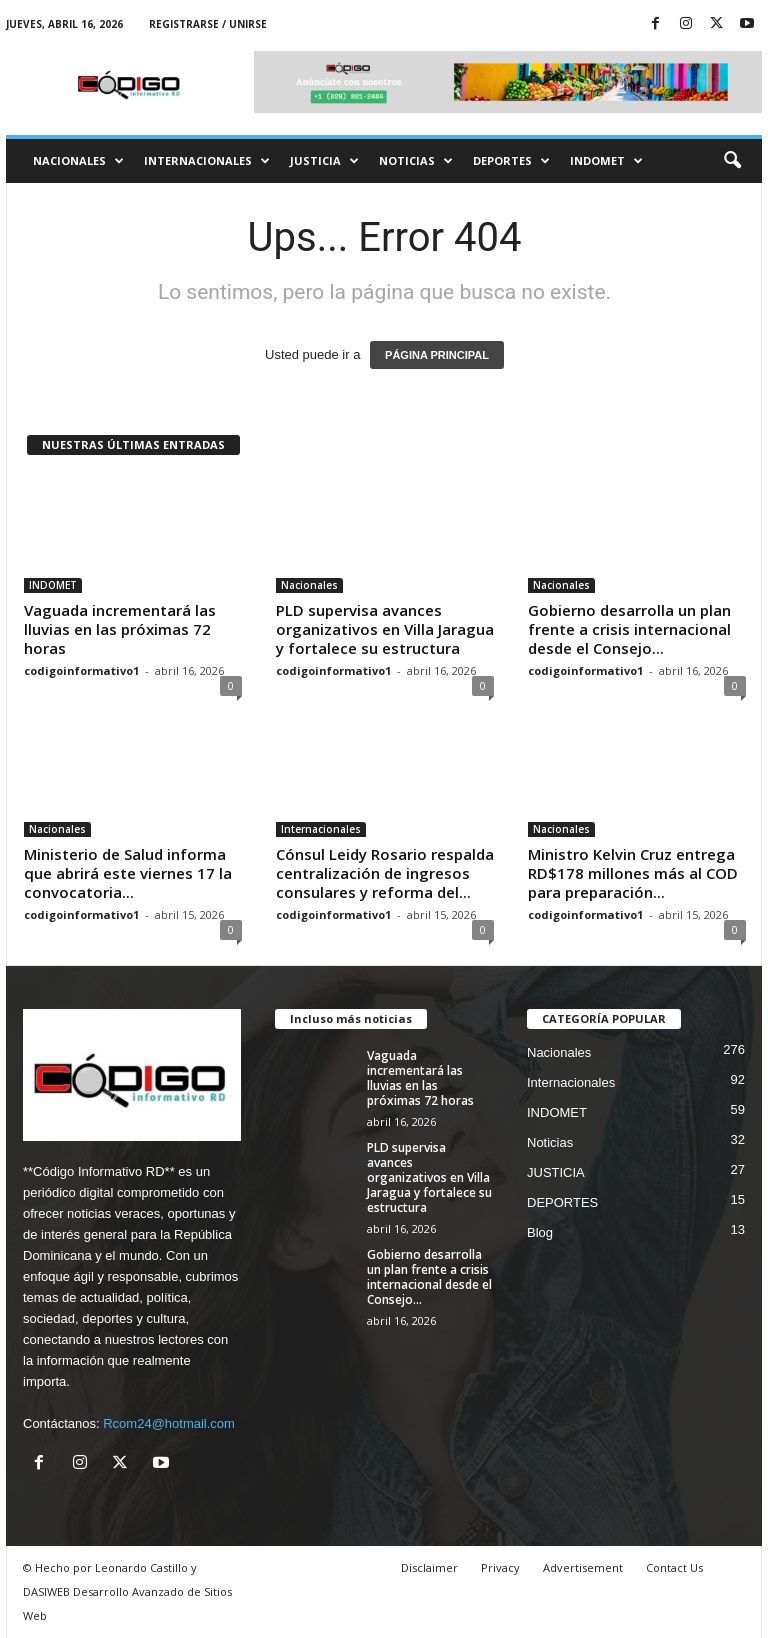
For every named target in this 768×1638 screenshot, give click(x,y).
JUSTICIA (324, 161)
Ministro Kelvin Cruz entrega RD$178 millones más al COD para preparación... (633, 873)
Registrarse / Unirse (208, 24)
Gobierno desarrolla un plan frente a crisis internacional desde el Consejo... (629, 629)
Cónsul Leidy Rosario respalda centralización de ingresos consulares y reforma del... (385, 873)
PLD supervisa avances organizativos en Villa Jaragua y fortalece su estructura (385, 629)
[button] (732, 161)
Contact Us (674, 1567)
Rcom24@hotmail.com (169, 1423)
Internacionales (207, 161)
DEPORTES (511, 161)
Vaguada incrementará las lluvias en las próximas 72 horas (120, 629)
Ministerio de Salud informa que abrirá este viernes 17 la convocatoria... (128, 873)
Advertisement (583, 1567)
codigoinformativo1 (81, 670)
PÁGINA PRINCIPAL (437, 355)
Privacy (500, 1567)
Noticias (416, 161)
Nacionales (78, 161)
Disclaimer (429, 1567)
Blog (540, 1232)
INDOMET (606, 161)
